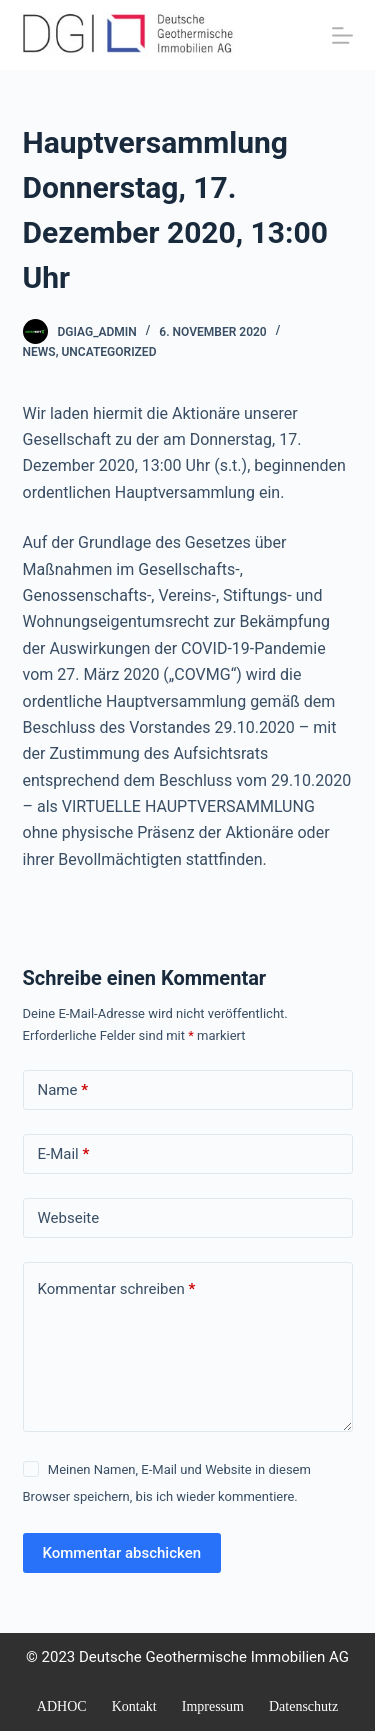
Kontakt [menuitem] (134, 1706)
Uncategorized (108, 352)
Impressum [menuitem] (213, 1706)
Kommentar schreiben (117, 1289)
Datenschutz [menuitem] (303, 1706)
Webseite (69, 1218)
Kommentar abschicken (122, 1553)
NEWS (39, 352)
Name (63, 1090)
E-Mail (64, 1154)
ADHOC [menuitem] (62, 1706)
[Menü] (342, 35)
